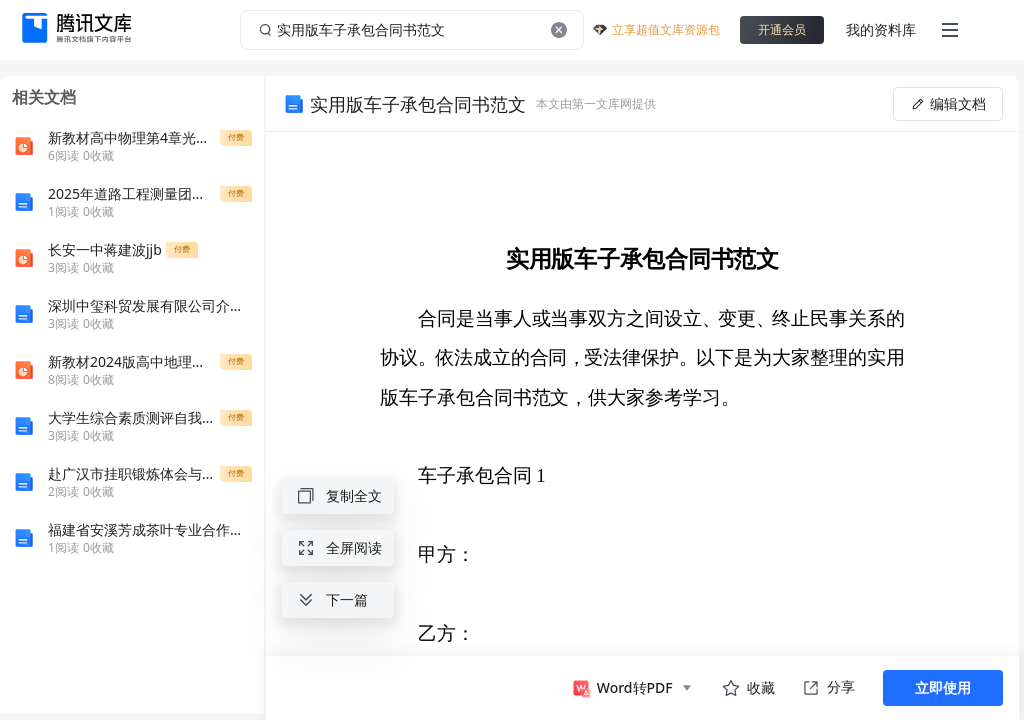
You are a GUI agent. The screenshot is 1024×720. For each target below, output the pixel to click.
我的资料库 (881, 29)
